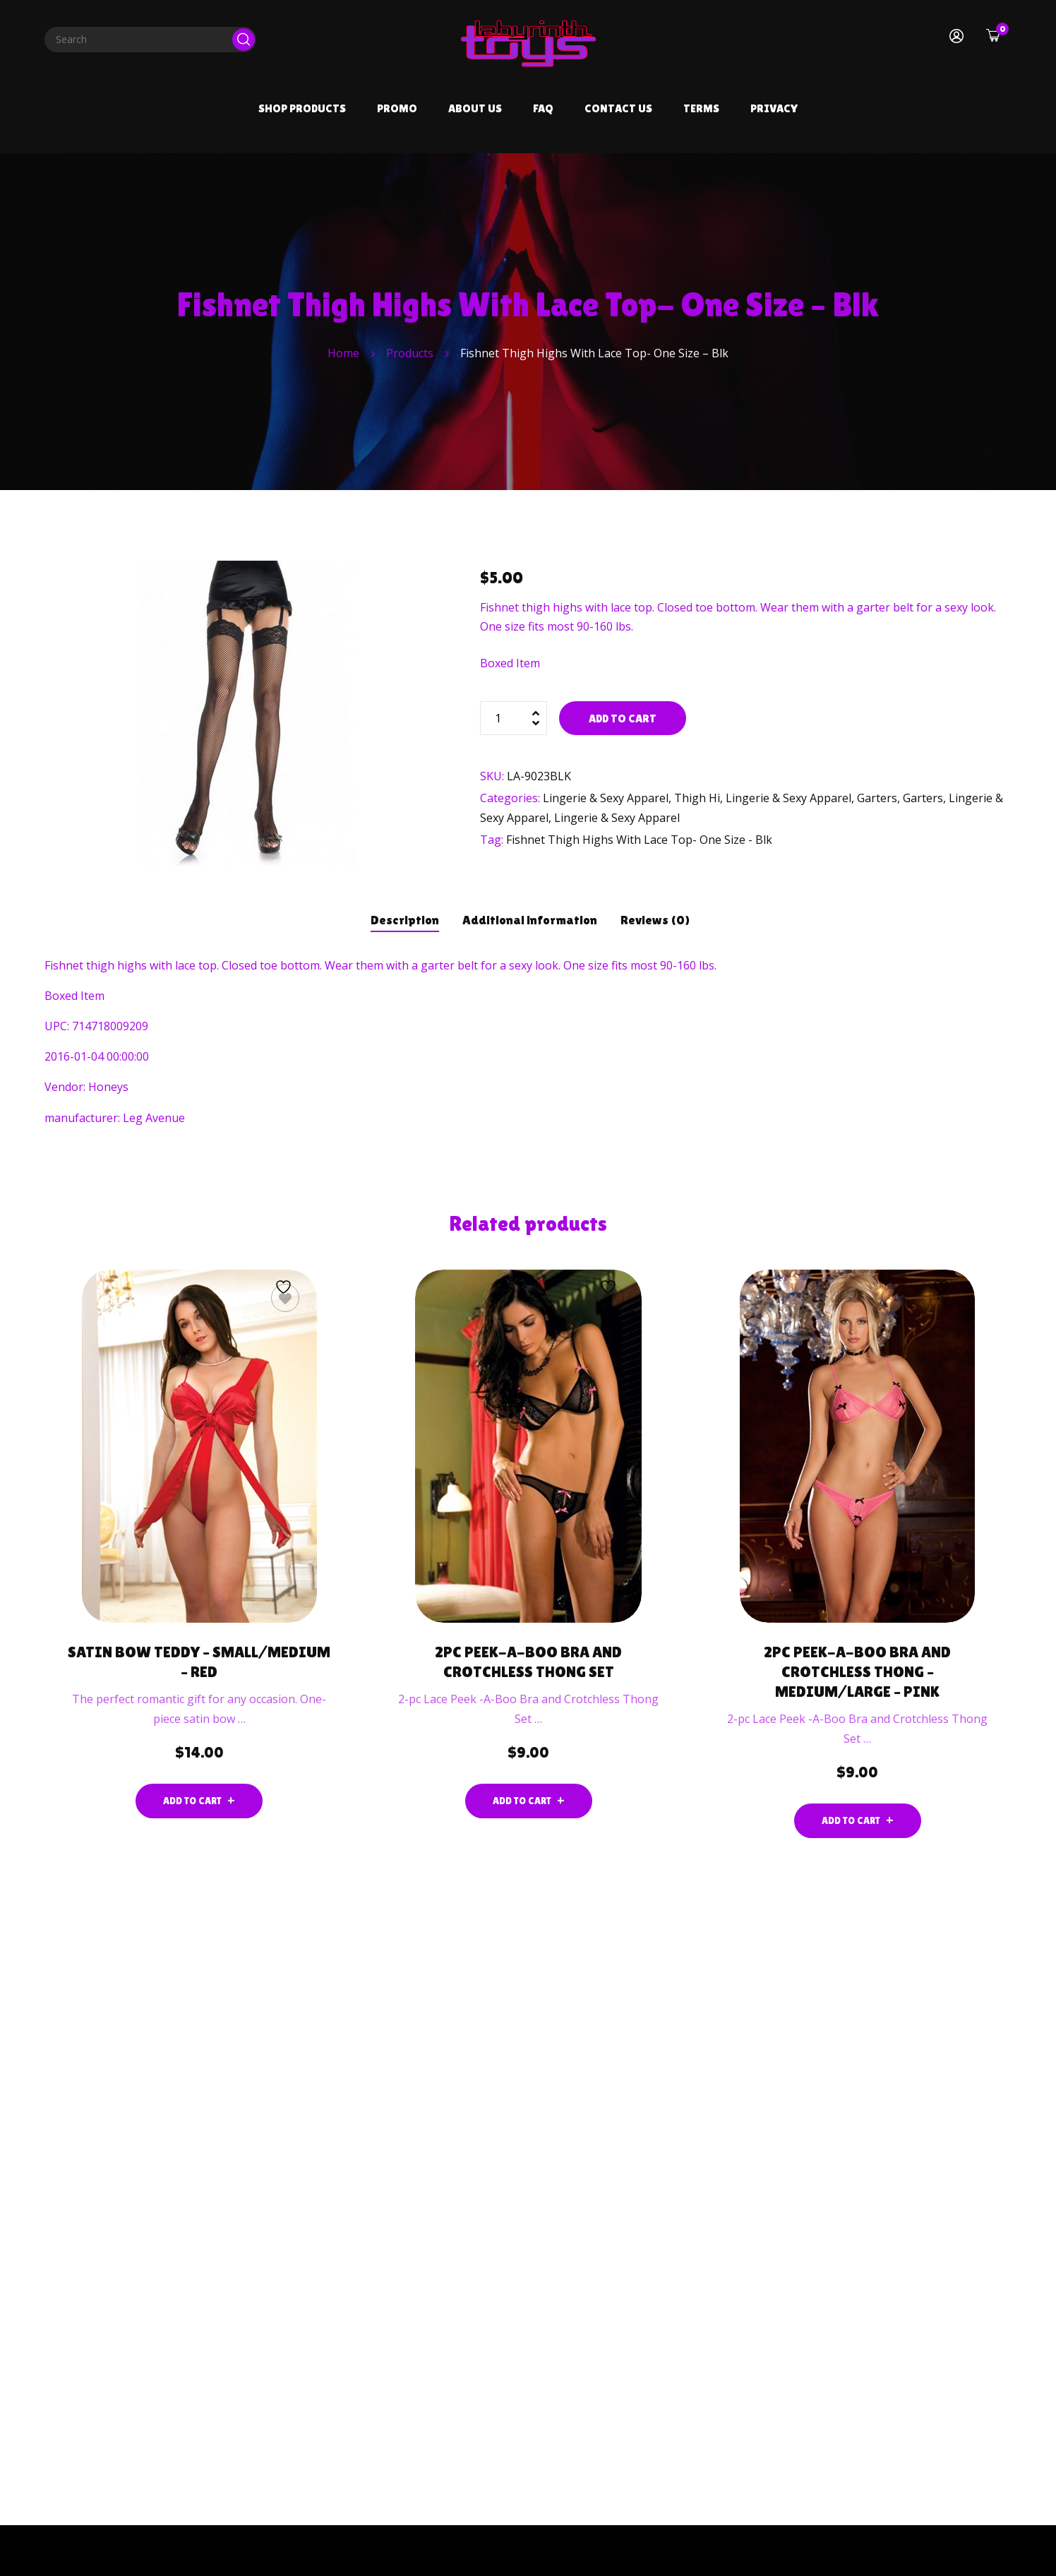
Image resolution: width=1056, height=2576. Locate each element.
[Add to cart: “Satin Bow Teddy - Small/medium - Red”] (199, 1801)
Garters (877, 798)
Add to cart (622, 718)
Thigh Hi (697, 798)
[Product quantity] (513, 718)
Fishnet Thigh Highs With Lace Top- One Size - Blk (639, 839)
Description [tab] (405, 919)
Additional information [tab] (529, 919)
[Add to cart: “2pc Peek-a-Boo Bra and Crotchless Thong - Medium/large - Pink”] (857, 1820)
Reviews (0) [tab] (655, 919)
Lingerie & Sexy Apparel (605, 798)
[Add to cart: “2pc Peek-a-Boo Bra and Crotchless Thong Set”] (528, 1801)
